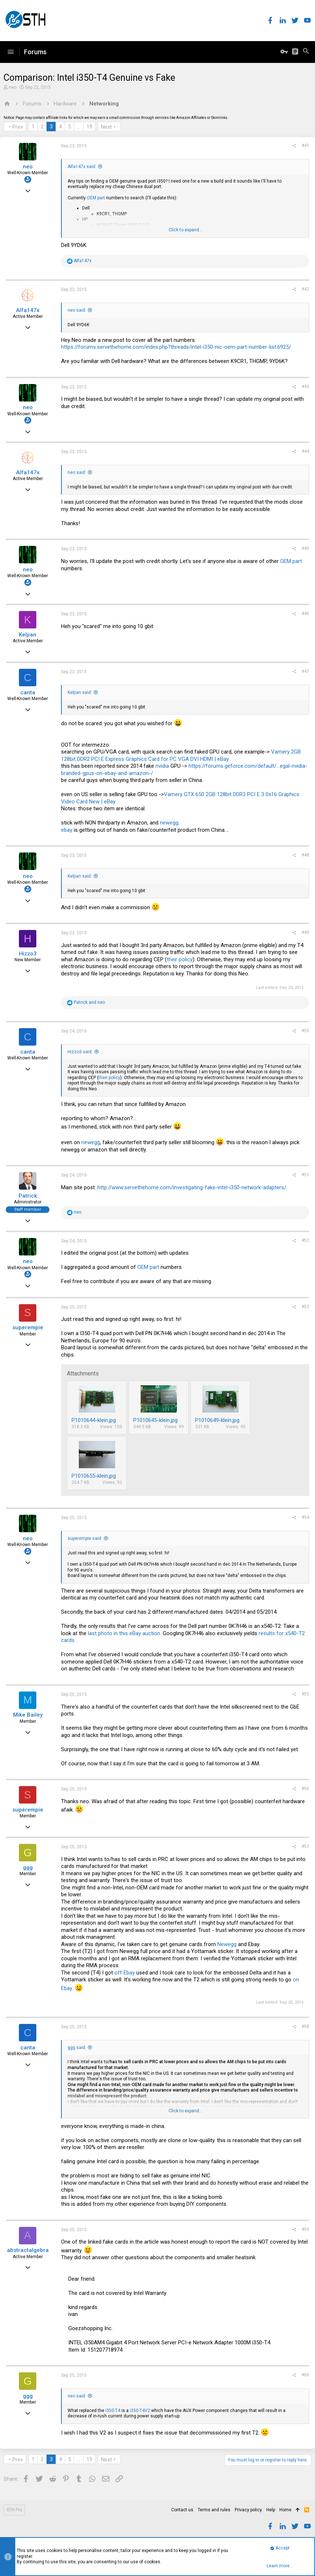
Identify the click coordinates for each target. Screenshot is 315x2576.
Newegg (227, 1944)
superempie (27, 1327)
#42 (305, 289)
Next (106, 127)
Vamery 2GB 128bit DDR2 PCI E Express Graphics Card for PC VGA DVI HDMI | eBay (181, 755)
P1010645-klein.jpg (155, 1420)
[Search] (305, 52)
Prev (17, 127)
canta (27, 692)
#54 (305, 1517)
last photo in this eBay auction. (124, 1633)
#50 (305, 1030)
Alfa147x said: (82, 166)
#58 (305, 2026)
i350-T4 (112, 2410)
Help (270, 2509)
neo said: (77, 310)
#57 (305, 1846)
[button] (10, 52)
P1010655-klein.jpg (94, 1476)
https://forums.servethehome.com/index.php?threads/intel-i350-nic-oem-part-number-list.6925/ (176, 347)
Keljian (27, 634)
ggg (28, 1867)
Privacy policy (248, 2509)
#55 (305, 1694)
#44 (305, 451)
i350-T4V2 (139, 2410)
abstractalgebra (28, 2250)
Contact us (182, 2509)
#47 (305, 671)
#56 (305, 1788)
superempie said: (85, 1538)
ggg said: (77, 2047)
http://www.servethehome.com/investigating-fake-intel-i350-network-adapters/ (191, 1187)
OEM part (96, 197)
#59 (305, 2229)
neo (12, 87)
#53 (305, 1306)
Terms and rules (214, 2509)
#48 (305, 855)
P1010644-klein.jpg (94, 1420)
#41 (305, 145)
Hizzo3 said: (80, 1051)
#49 (305, 932)
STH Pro (14, 2509)
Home (285, 2509)
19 (89, 126)
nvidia (162, 766)
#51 (305, 1174)
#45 (305, 548)
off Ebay (124, 1972)
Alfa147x (28, 310)
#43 (305, 386)
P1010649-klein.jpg (217, 1420)
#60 (305, 2374)
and (89, 1002)
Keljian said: (80, 692)
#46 (305, 613)
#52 (305, 1240)
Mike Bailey (28, 1715)
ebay (66, 830)
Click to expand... (185, 229)
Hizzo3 (28, 953)
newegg (169, 822)
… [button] (78, 126)
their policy (180, 959)
